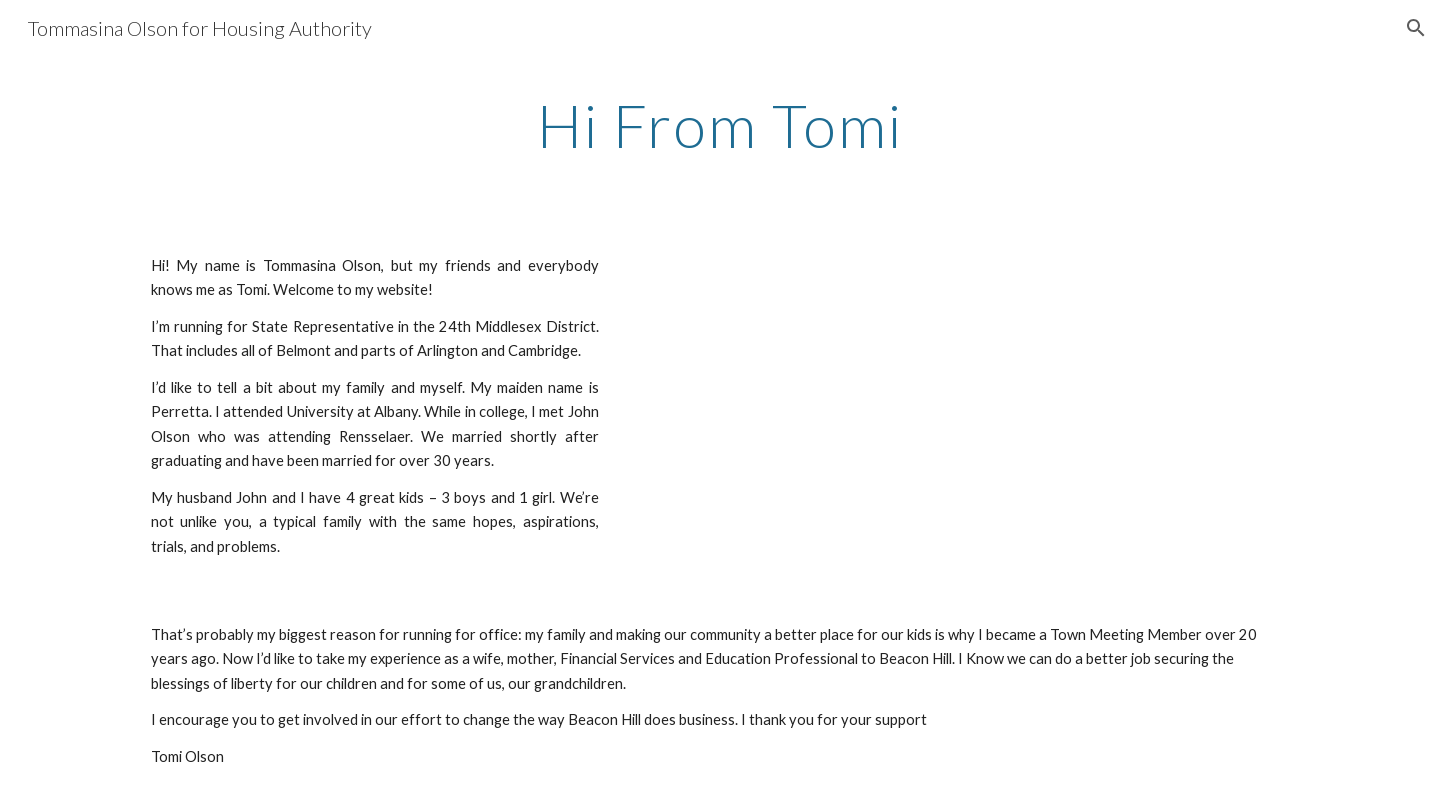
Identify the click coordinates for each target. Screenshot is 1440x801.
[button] (1416, 28)
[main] (720, 125)
